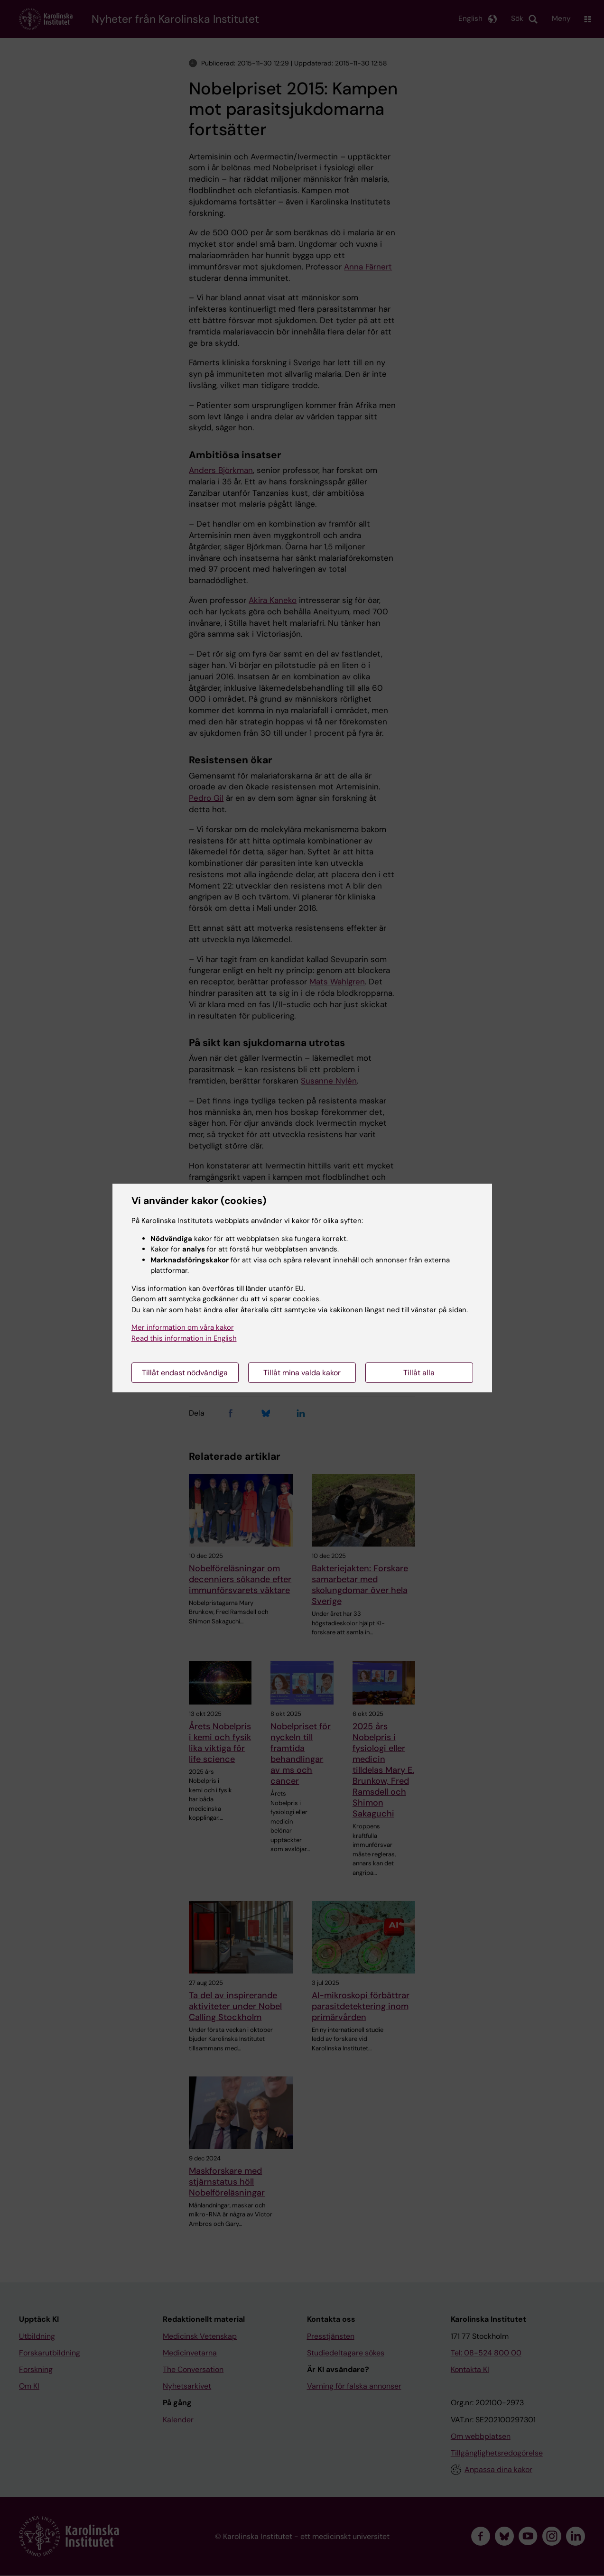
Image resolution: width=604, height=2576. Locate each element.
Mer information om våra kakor (182, 1327)
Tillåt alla (419, 1373)
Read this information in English (184, 1338)
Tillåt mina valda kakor (302, 1373)
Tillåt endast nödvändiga (185, 1373)
